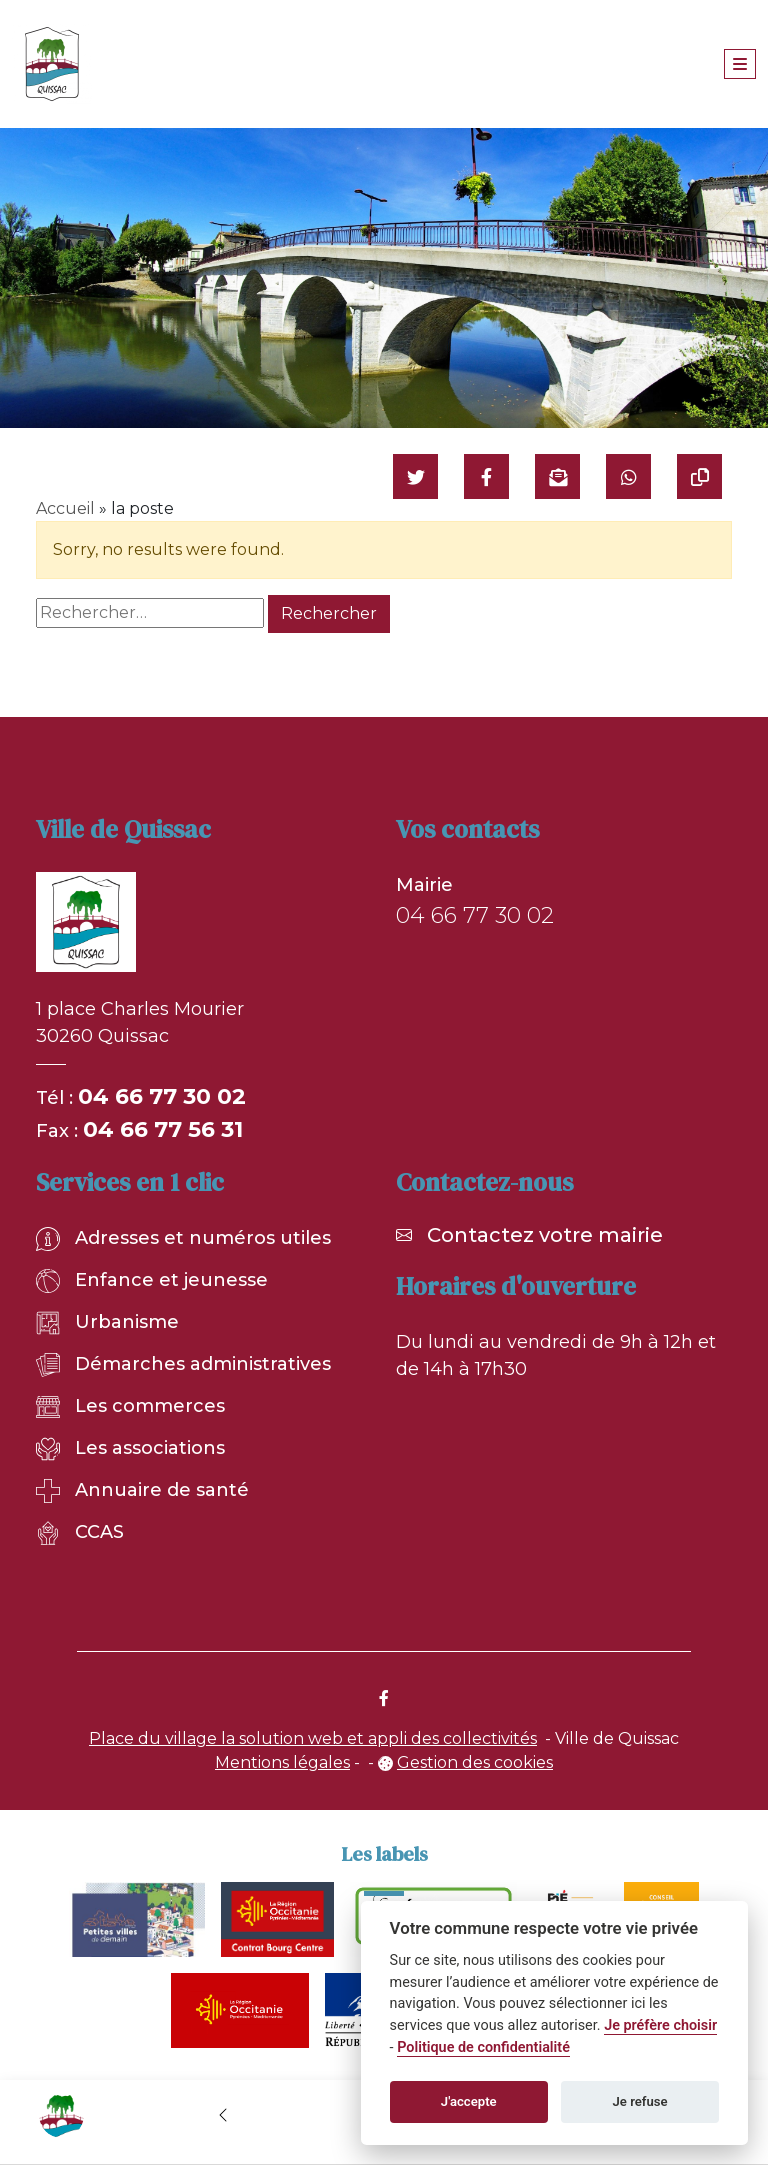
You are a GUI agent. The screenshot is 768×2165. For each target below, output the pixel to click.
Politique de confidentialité (483, 2047)
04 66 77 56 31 (163, 1129)
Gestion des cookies (475, 1762)
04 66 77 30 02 (162, 1096)
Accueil (65, 508)
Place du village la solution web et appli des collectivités (313, 1738)
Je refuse (640, 2101)
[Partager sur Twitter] (415, 476)
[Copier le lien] (699, 476)
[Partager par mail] (557, 476)
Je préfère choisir (660, 2025)
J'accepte (469, 2101)
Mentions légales (282, 1762)
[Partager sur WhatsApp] (628, 476)
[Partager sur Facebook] (486, 476)
